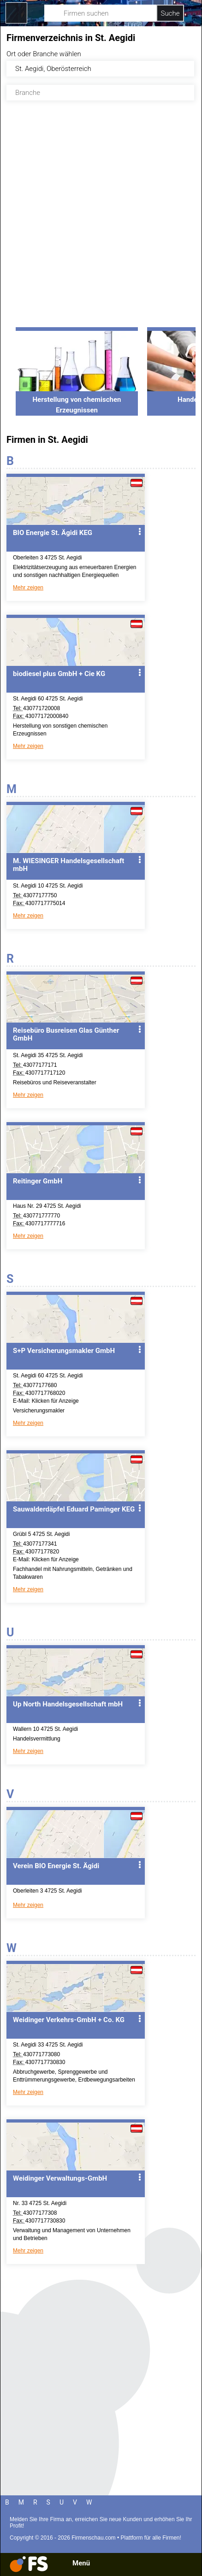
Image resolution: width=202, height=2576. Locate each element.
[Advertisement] (101, 220)
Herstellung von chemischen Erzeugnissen (77, 399)
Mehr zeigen (28, 587)
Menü (81, 2563)
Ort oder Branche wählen (43, 54)
